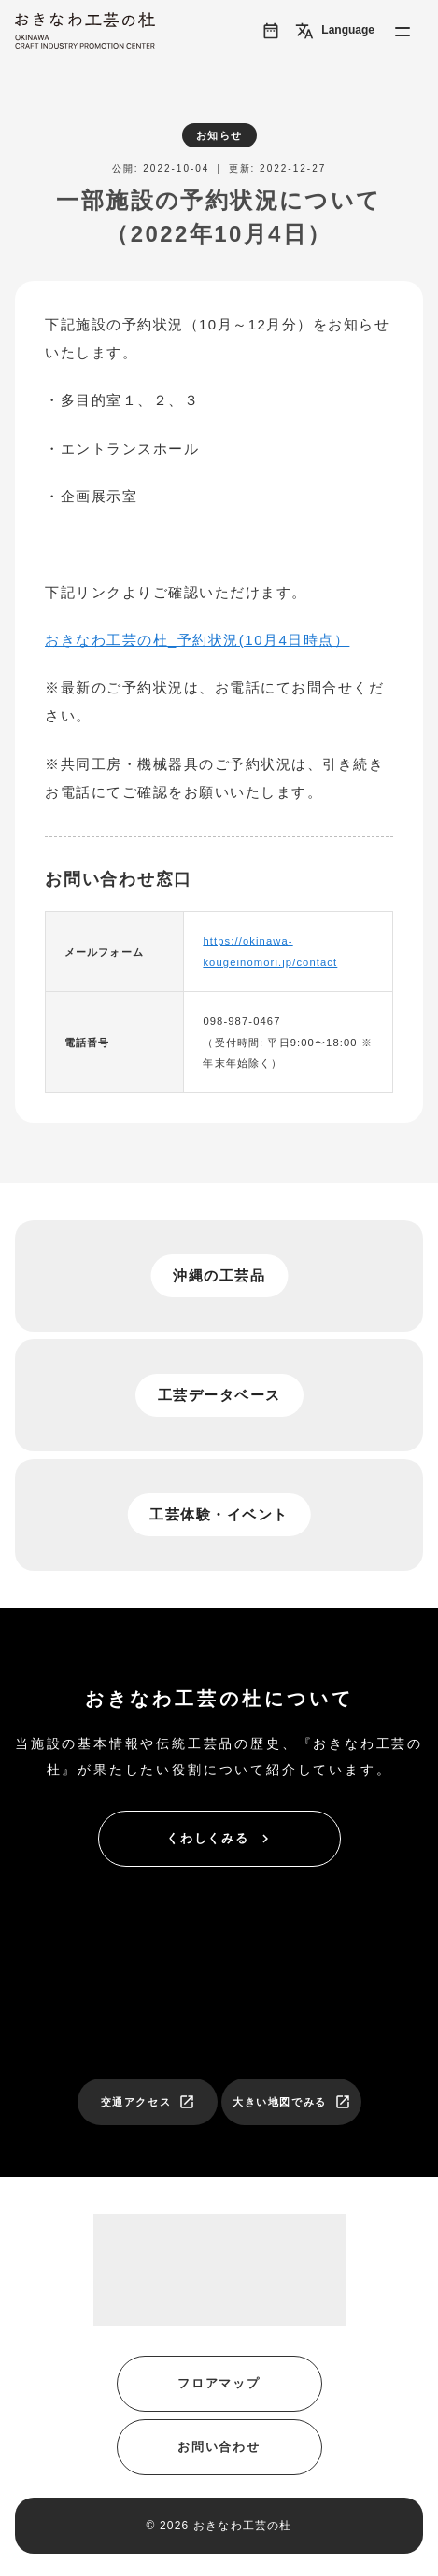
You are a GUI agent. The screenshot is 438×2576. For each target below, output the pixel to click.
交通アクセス (148, 2101)
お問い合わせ (219, 2447)
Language (334, 30)
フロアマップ (219, 2383)
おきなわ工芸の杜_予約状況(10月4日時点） (197, 640)
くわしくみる (220, 1838)
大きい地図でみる (292, 2101)
